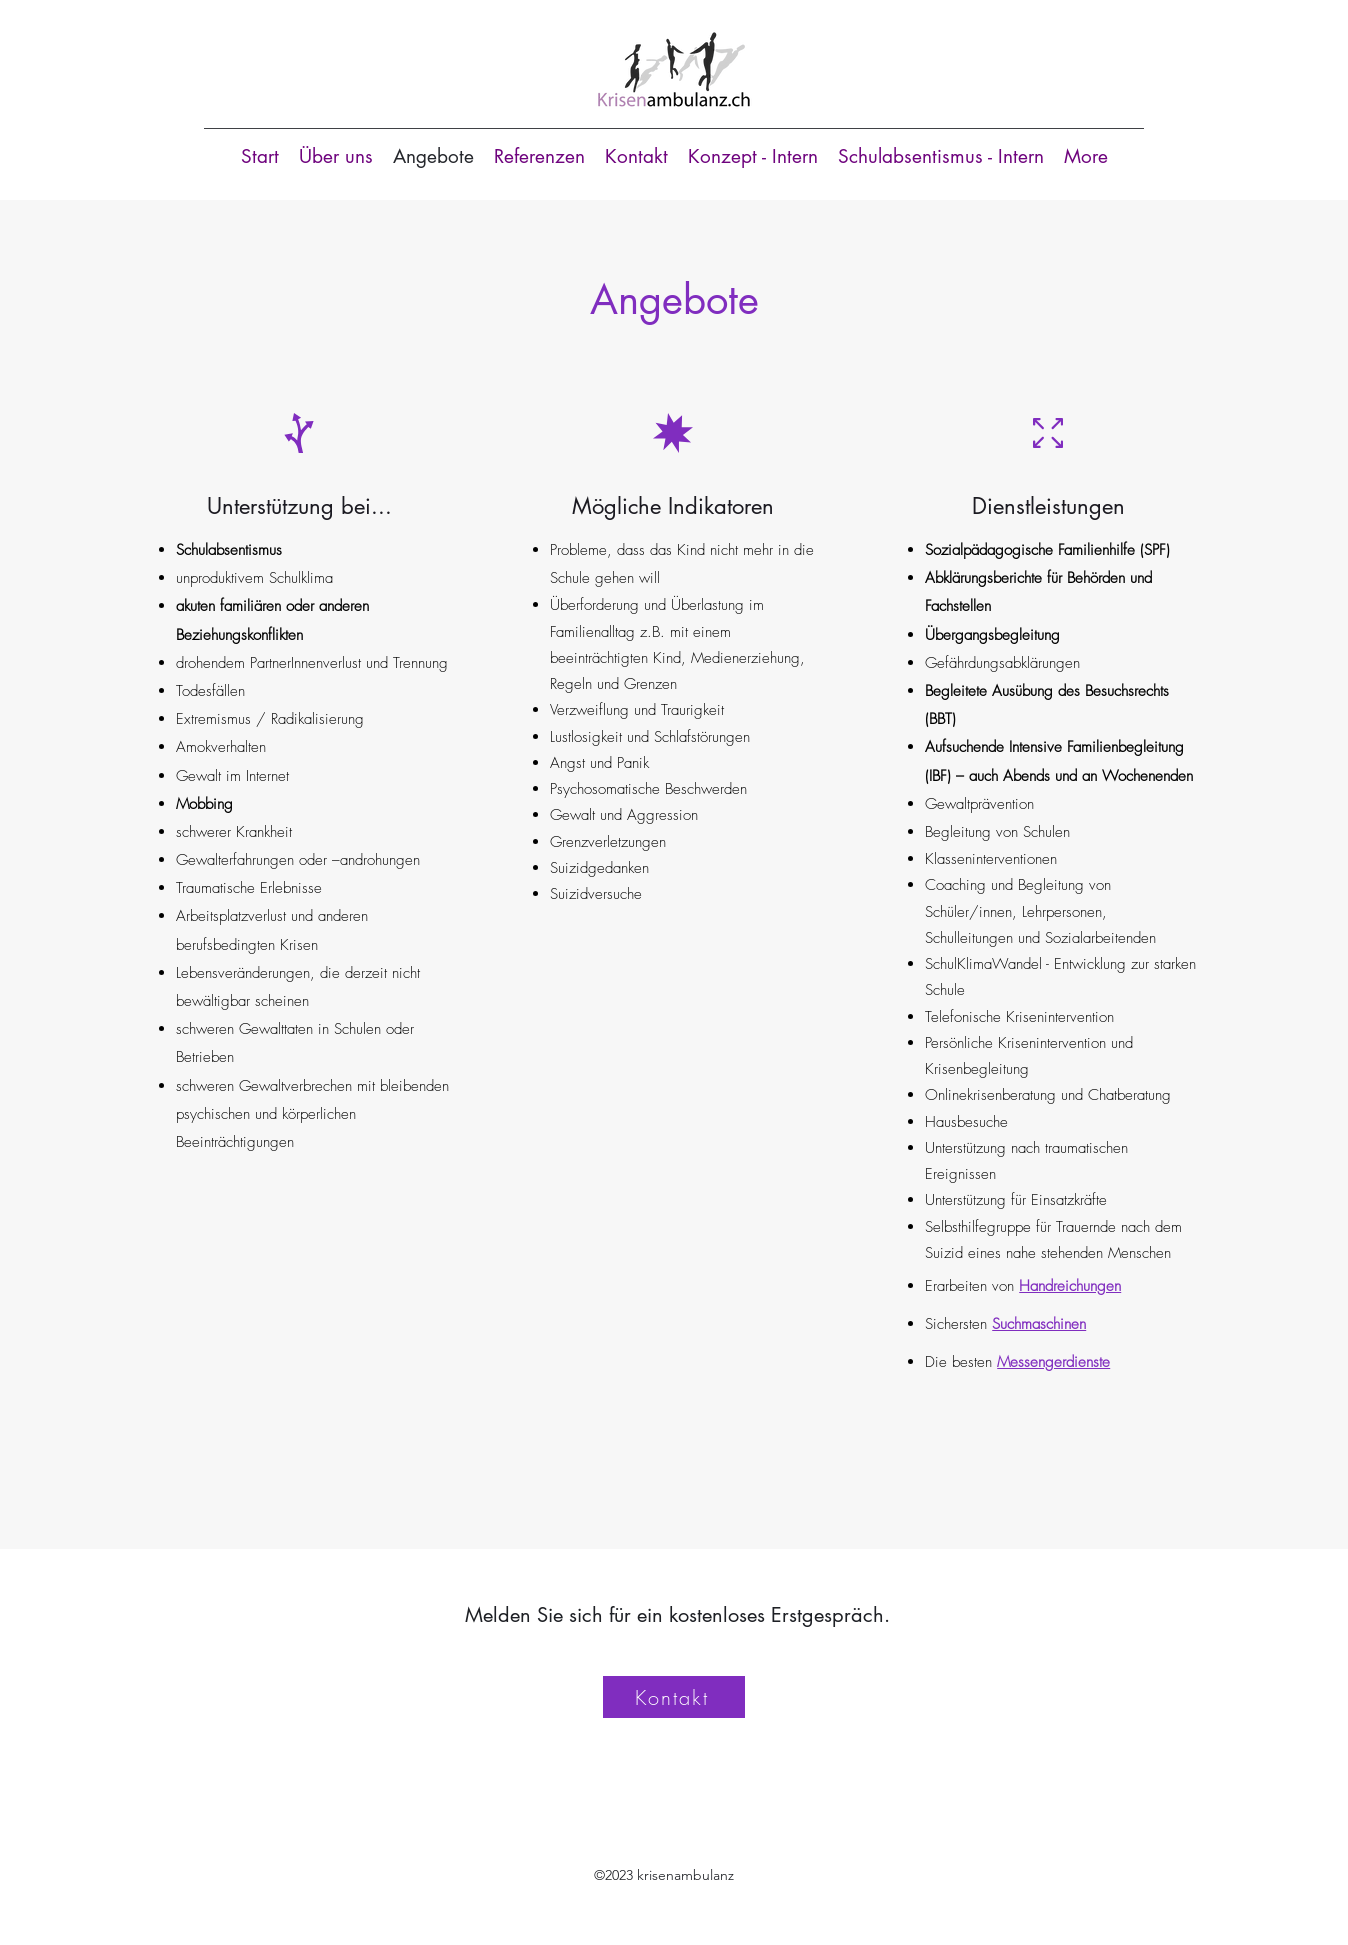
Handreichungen (1070, 1286)
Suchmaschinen (1039, 1324)
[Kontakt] (674, 1697)
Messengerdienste (1053, 1362)
